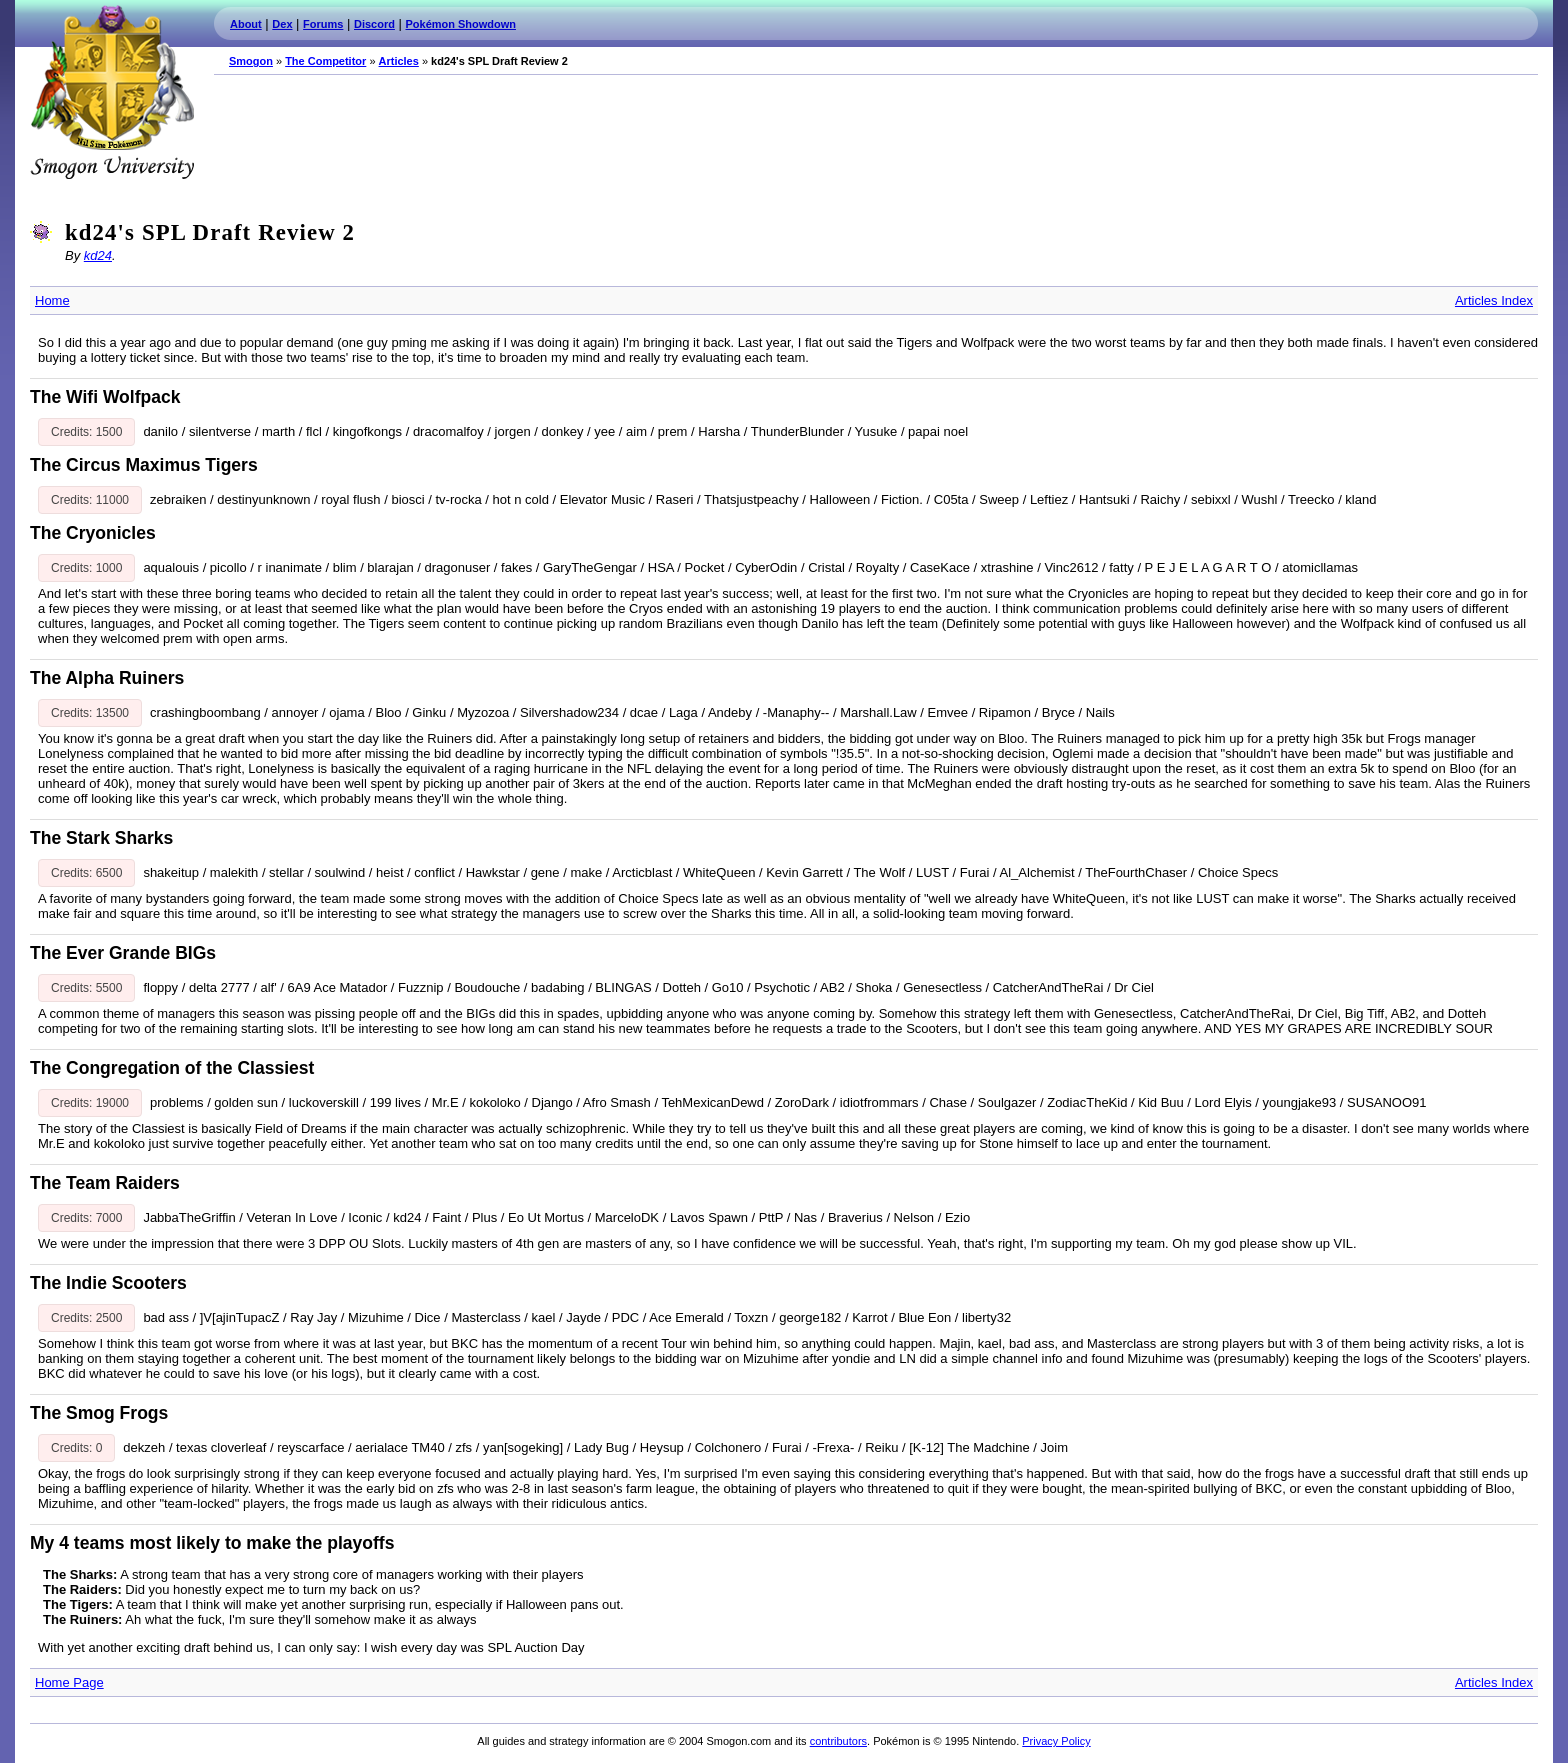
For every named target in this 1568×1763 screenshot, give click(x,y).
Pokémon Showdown (461, 24)
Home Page (69, 1682)
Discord (374, 24)
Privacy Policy (1056, 1741)
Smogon (251, 61)
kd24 (98, 255)
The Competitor (325, 61)
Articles (399, 61)
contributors (838, 1741)
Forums (323, 24)
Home (52, 300)
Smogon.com (112, 92)
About (246, 24)
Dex (282, 24)
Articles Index (1494, 300)
